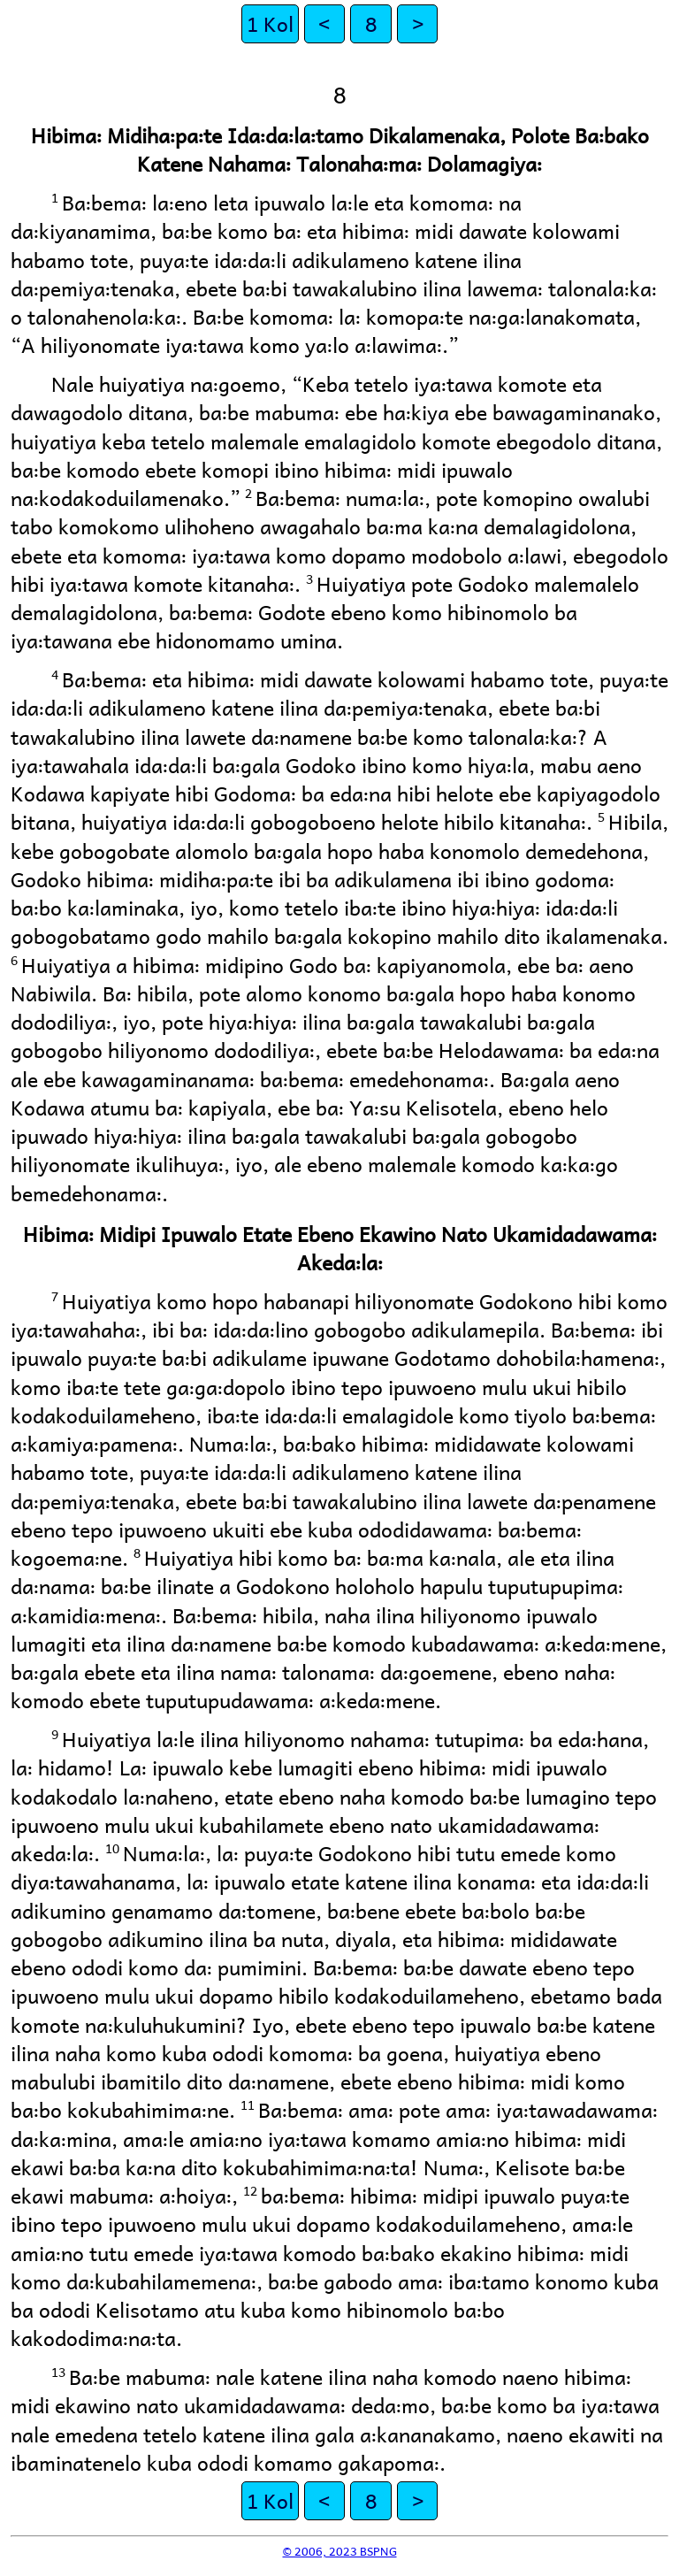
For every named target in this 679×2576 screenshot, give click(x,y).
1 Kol (270, 23)
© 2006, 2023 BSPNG (340, 2551)
